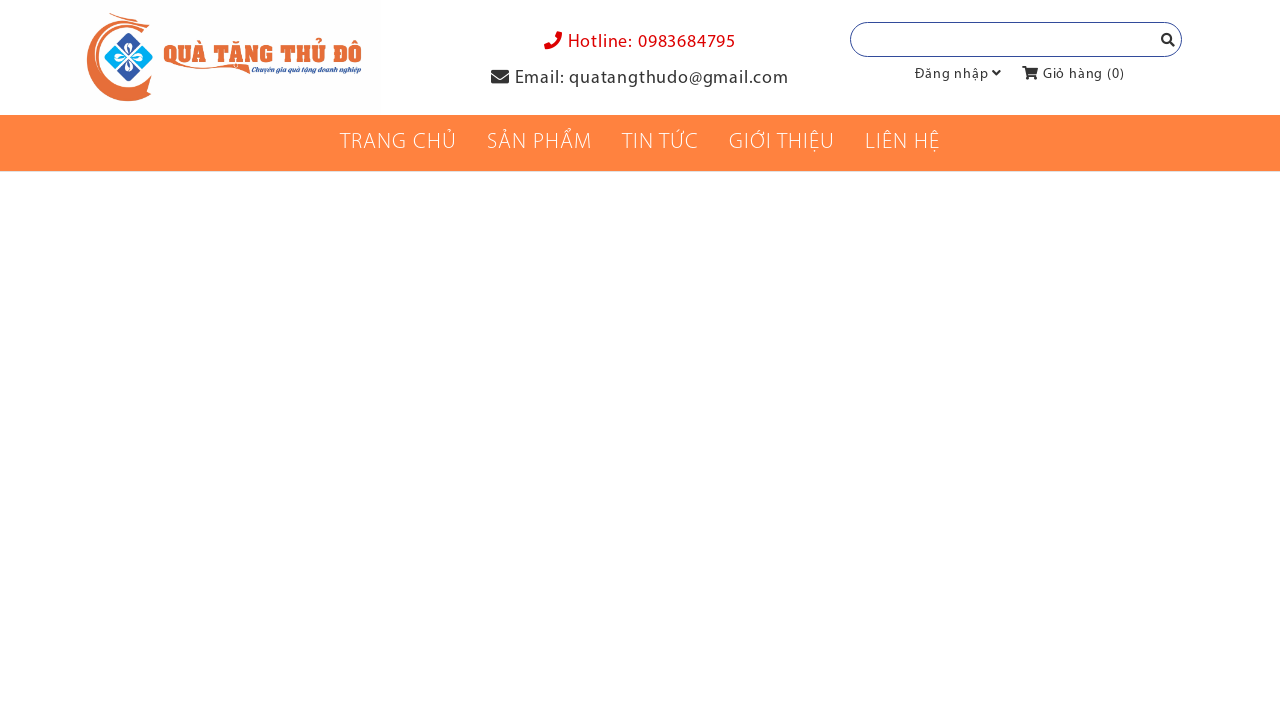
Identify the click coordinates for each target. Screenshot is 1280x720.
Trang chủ (398, 142)
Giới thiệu (782, 142)
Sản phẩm (539, 142)
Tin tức (660, 142)
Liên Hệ (902, 142)
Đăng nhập (951, 74)
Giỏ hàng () (1073, 74)
